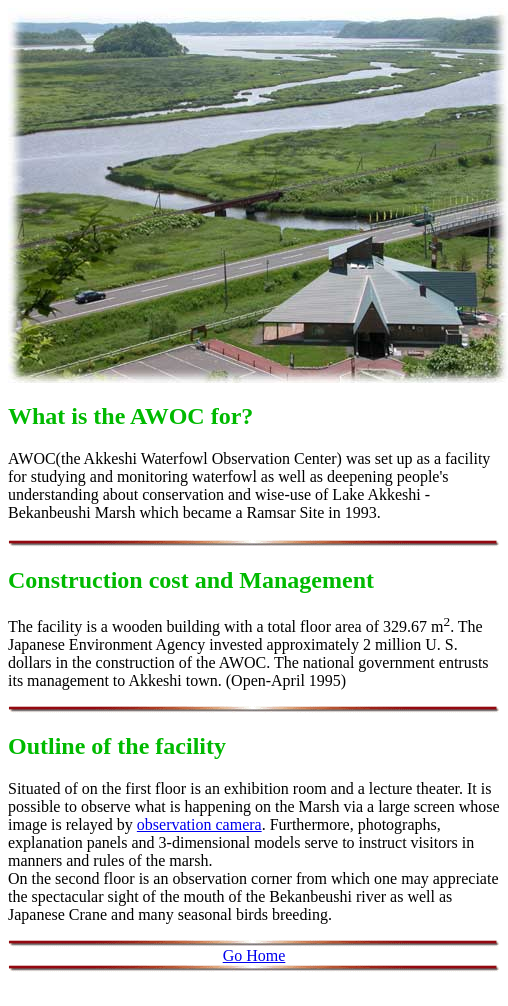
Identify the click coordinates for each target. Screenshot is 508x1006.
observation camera (199, 824)
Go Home (254, 955)
